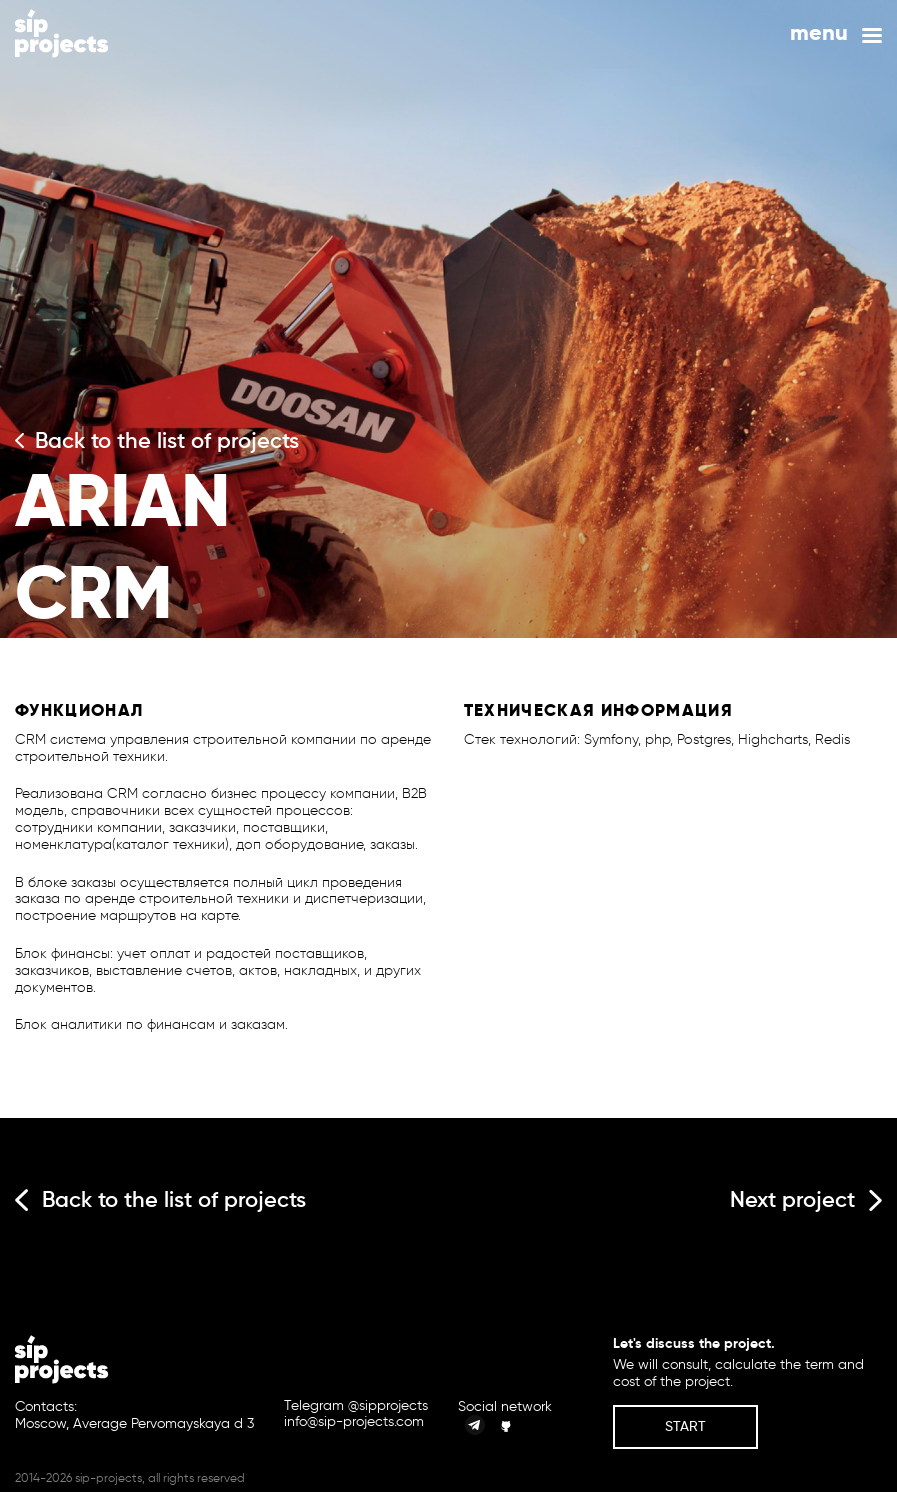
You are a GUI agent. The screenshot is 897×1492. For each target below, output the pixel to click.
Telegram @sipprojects (356, 1406)
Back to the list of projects (157, 441)
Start (685, 1426)
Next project (806, 1199)
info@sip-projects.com (354, 1422)
